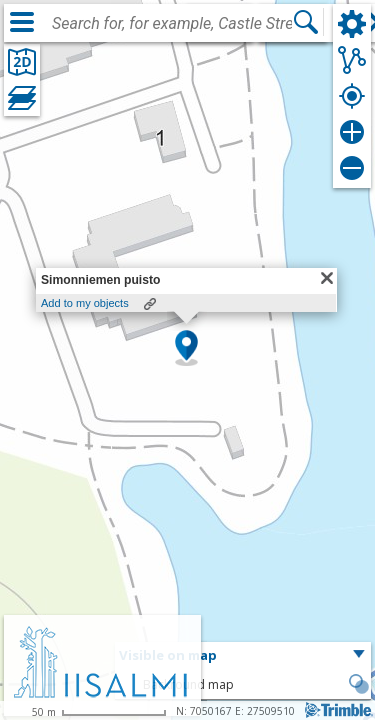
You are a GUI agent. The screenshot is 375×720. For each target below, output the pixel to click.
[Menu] (22, 22)
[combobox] (172, 24)
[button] (186, 347)
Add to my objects (85, 303)
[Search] (306, 22)
